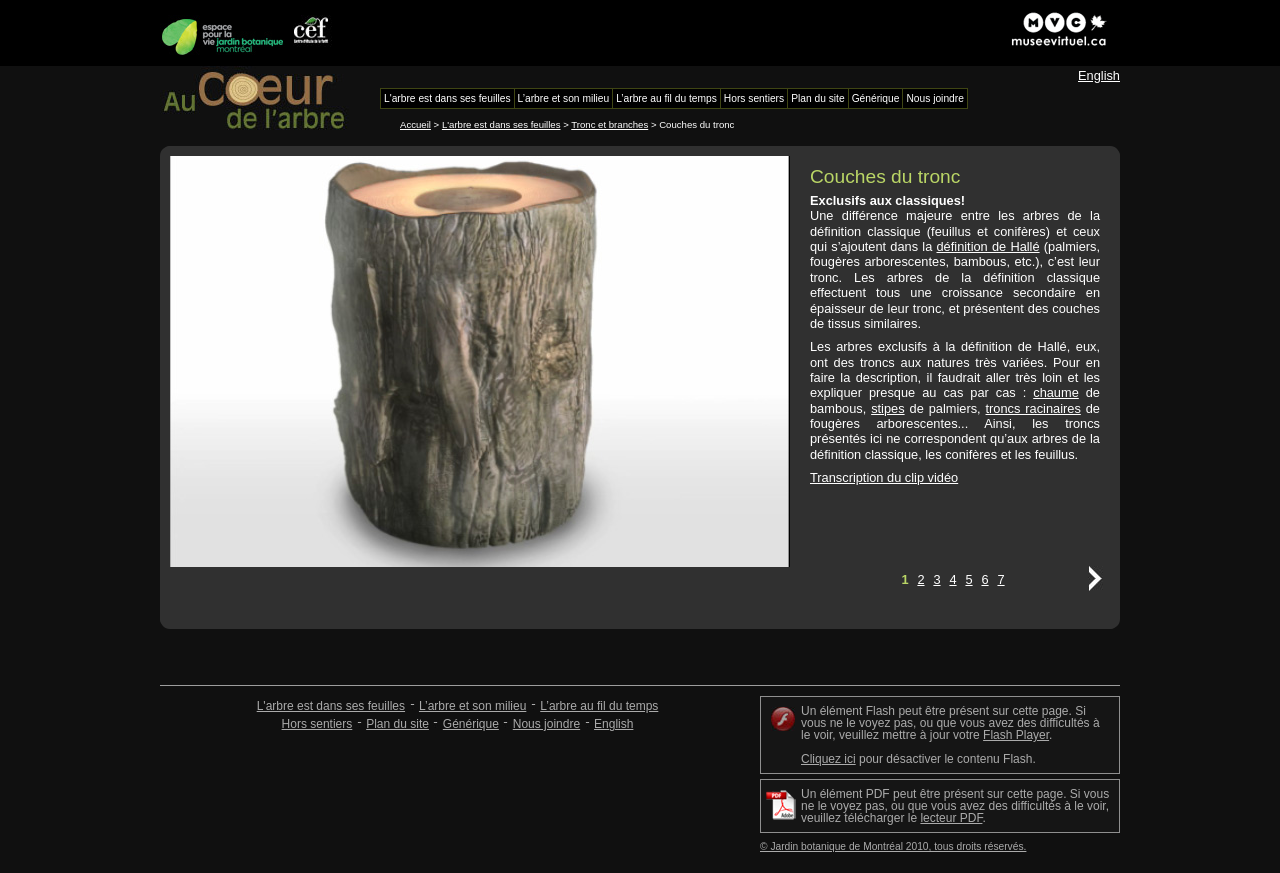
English (1099, 75)
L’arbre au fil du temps (599, 706)
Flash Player (1016, 735)
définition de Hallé (988, 246)
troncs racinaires (1033, 408)
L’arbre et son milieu (472, 706)
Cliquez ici (828, 759)
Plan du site (397, 724)
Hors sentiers (317, 724)
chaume (1056, 392)
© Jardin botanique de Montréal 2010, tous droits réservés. (893, 846)
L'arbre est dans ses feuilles (501, 124)
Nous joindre (546, 724)
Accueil (415, 124)
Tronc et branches (609, 124)
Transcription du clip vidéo (884, 477)
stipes (887, 408)
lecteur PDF (951, 818)
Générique (471, 724)
